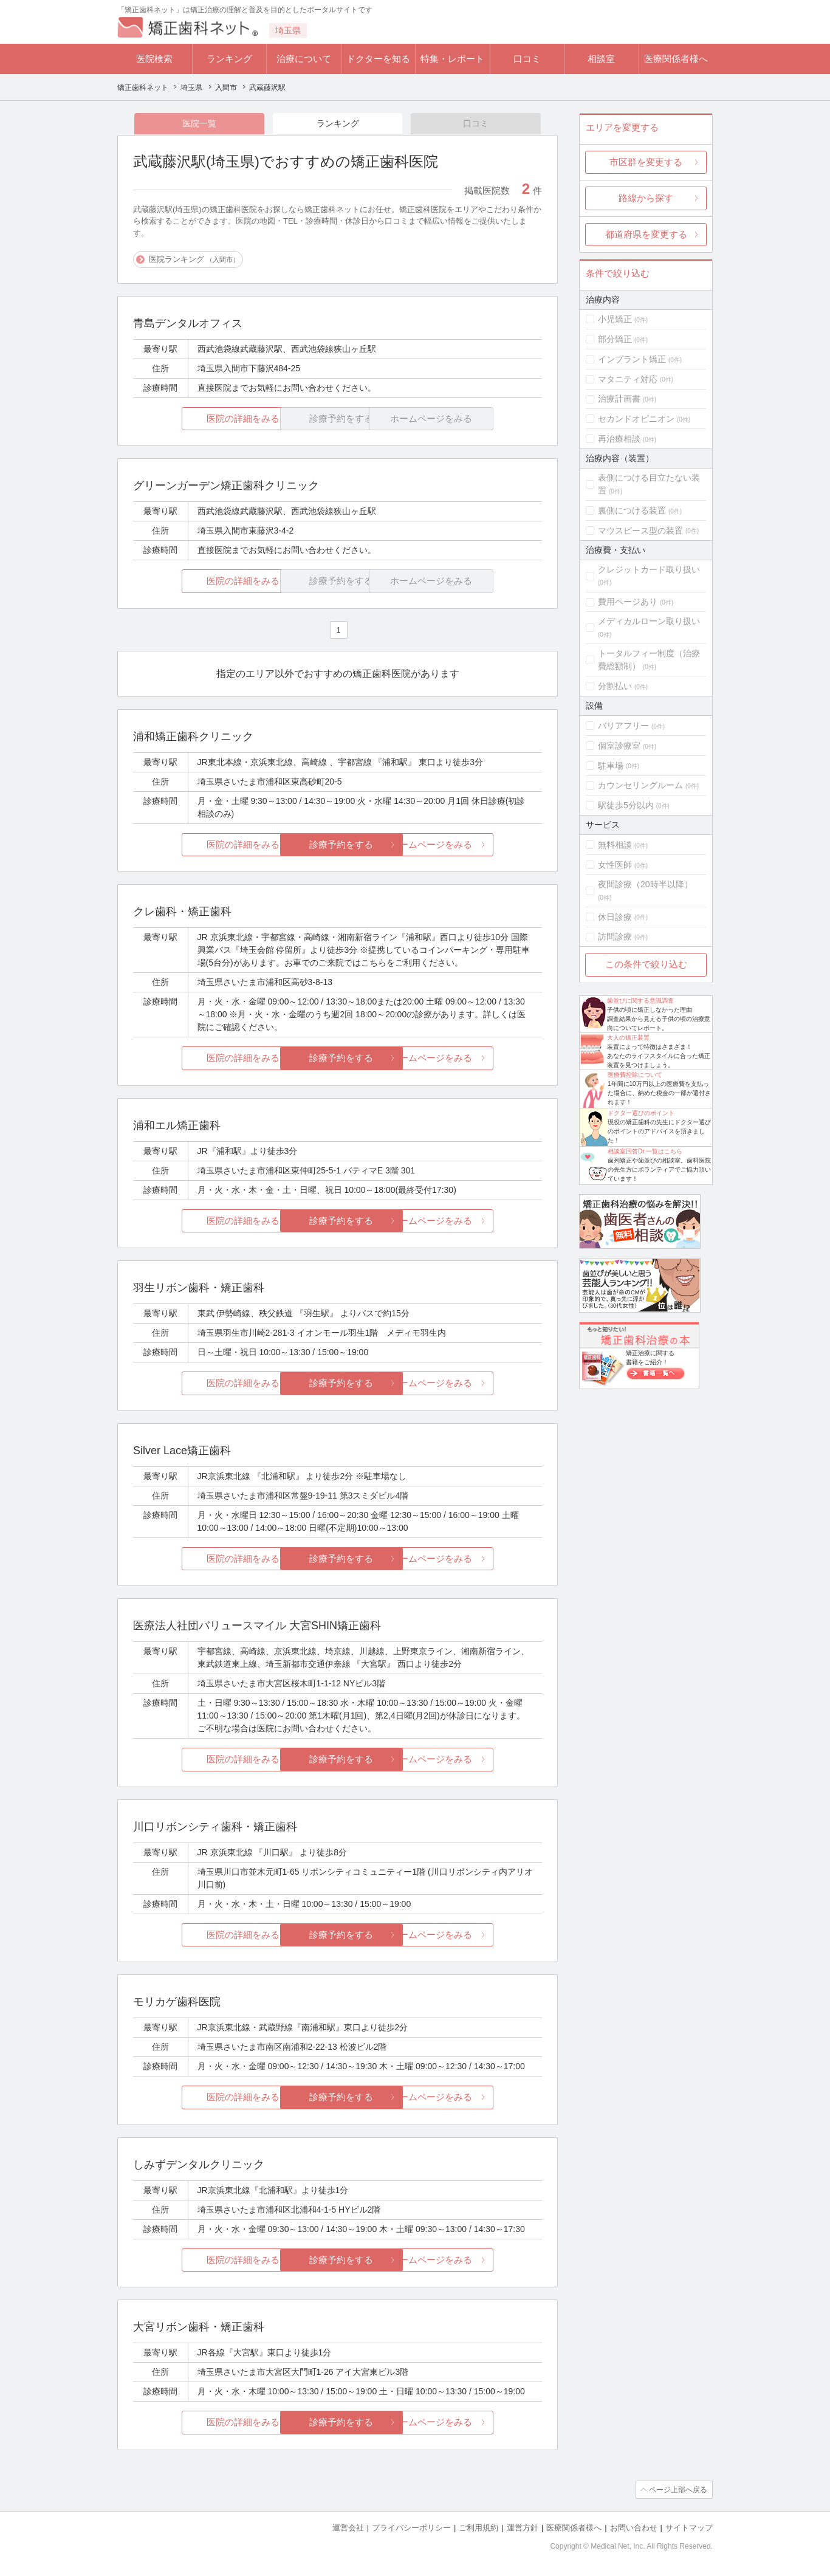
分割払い (615, 686)
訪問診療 (615, 936)
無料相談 (615, 845)
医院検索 (154, 58)
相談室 (601, 58)
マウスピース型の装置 (640, 530)
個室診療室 (619, 745)
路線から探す (646, 198)
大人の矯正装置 (628, 1037)
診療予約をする (337, 844)
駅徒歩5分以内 (626, 805)
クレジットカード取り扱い (649, 569)
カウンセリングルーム (640, 785)
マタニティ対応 (627, 379)
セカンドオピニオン (636, 419)
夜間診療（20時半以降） (645, 884)
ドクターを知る (378, 58)
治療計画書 (619, 399)
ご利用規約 (478, 2527)
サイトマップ (689, 2527)
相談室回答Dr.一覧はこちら (645, 1151)
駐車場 (610, 766)
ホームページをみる (474, 844)
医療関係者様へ (676, 58)
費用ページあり (627, 601)
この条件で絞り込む (646, 964)
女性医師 (615, 865)
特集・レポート (452, 58)
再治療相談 (619, 439)
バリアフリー (623, 725)
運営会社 (348, 2527)
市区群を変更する (645, 162)
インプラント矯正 (632, 359)
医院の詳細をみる (201, 418)
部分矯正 (615, 339)
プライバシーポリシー (411, 2527)
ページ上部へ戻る (678, 2489)
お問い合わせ (633, 2527)
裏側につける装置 (632, 510)
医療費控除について (635, 1074)
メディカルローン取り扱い (649, 621)
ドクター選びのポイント (641, 1113)
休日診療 (615, 917)
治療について (303, 58)
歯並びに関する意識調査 (640, 1000)
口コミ (527, 58)
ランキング (229, 58)
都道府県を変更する (646, 234)
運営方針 (522, 2527)
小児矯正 (615, 319)
